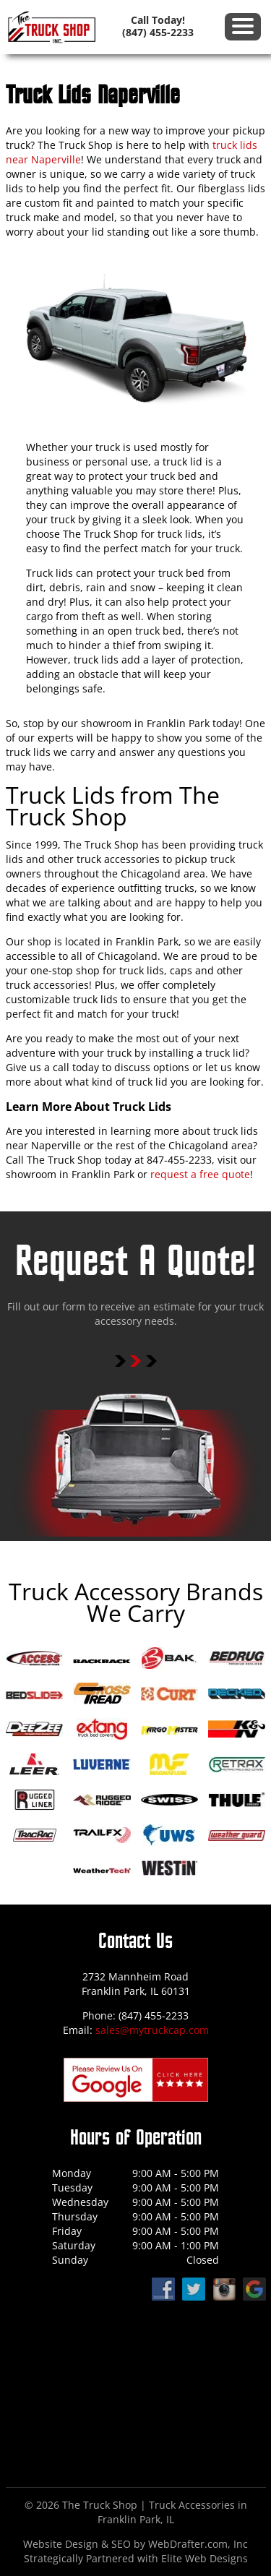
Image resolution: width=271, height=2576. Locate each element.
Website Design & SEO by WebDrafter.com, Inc (135, 2544)
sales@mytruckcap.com (152, 2030)
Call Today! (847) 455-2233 (158, 26)
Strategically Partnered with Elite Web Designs (136, 2558)
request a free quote (200, 1174)
